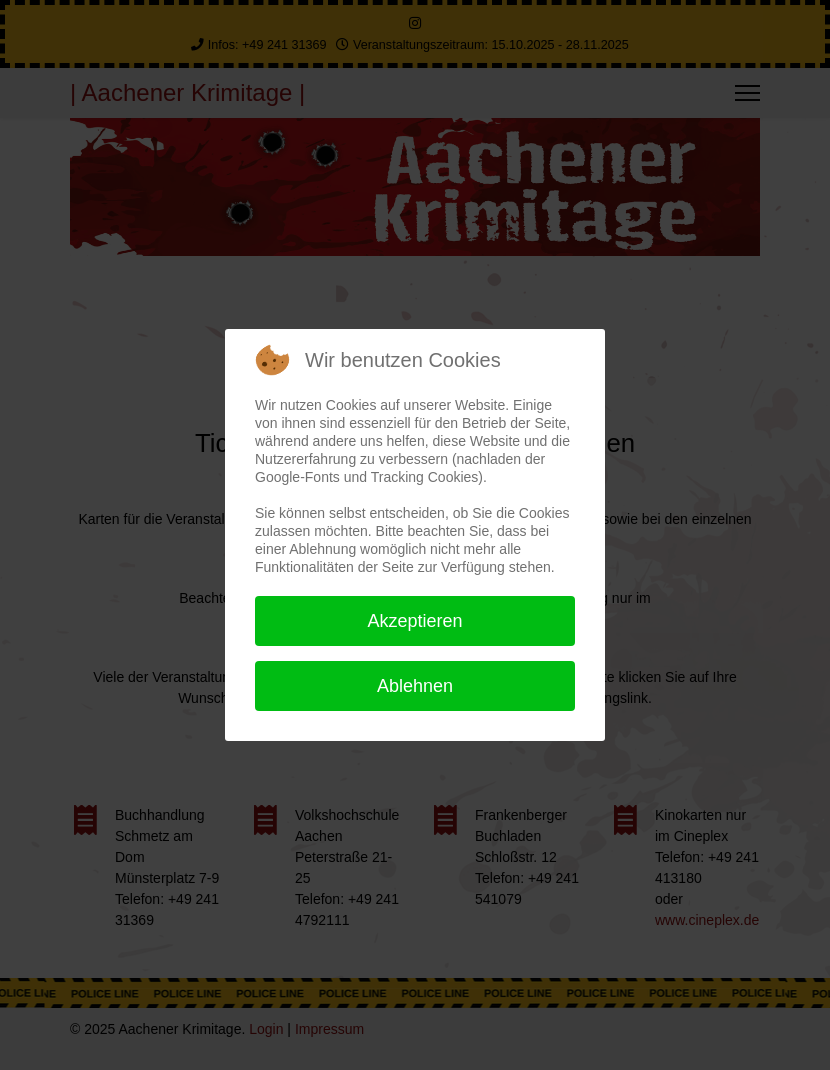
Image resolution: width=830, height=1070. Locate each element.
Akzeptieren (414, 621)
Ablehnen (415, 686)
